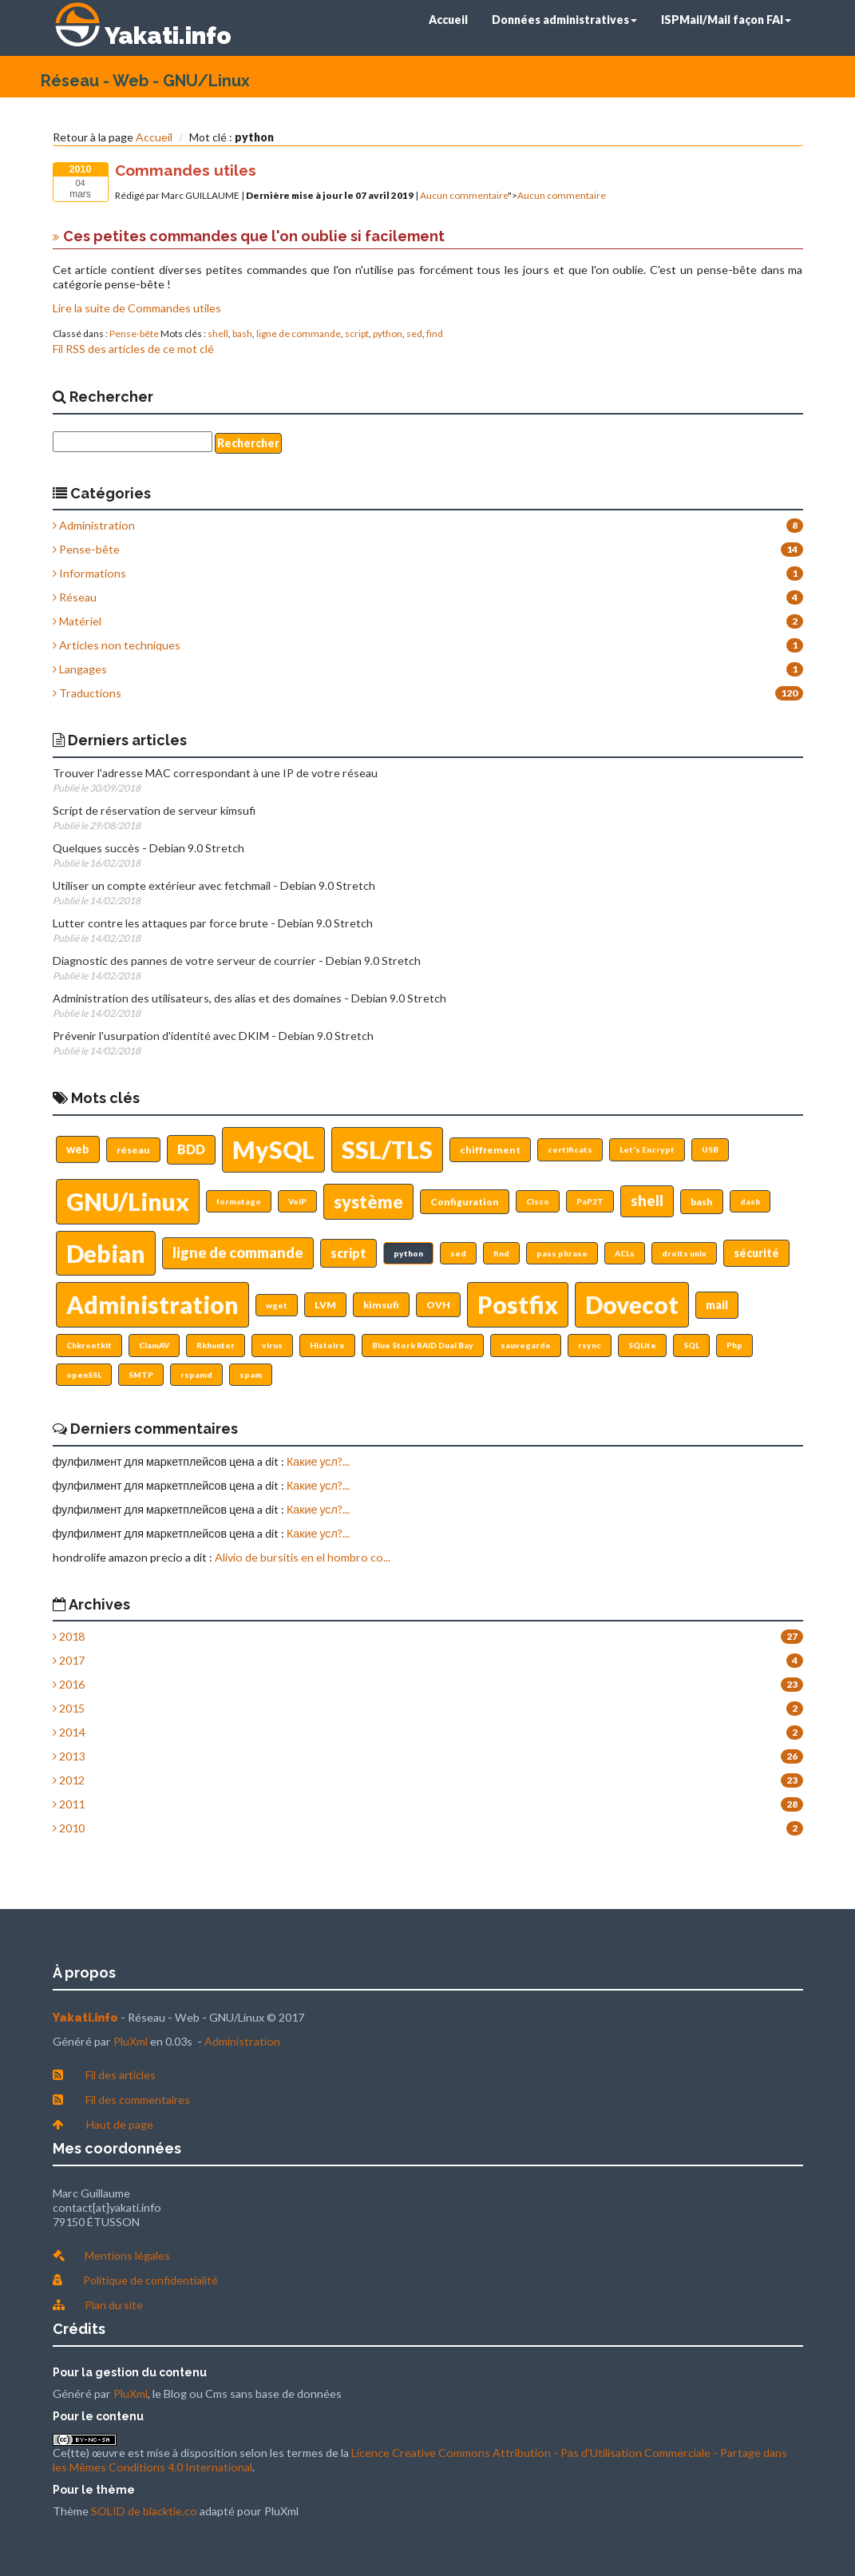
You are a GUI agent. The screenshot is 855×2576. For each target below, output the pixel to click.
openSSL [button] (83, 1374)
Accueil (448, 19)
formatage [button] (238, 1201)
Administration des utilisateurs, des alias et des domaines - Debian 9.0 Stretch (249, 998)
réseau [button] (133, 1150)
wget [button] (276, 1305)
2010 (69, 1828)
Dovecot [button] (632, 1304)
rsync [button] (589, 1345)
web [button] (77, 1149)
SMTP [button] (141, 1374)
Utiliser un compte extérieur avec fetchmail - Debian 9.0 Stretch (214, 885)
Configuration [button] (464, 1202)
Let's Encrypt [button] (647, 1149)
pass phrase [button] (562, 1253)
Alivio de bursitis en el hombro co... (302, 1557)
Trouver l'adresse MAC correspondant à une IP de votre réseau (215, 773)
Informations (89, 573)
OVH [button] (438, 1305)
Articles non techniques (116, 645)
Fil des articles (120, 2075)
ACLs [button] (625, 1253)
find (434, 333)
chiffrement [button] (490, 1150)
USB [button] (710, 1149)
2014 (69, 1732)
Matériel (77, 621)
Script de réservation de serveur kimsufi (154, 810)
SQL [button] (691, 1345)
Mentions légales (127, 2255)
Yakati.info (168, 36)
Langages (80, 669)
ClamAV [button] (154, 1345)
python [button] (408, 1253)
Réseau (75, 597)
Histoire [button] (327, 1345)
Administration (94, 525)
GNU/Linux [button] (127, 1201)
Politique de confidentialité (150, 2280)
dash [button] (750, 1201)
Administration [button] (152, 1304)
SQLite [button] (642, 1345)
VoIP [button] (297, 1201)
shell (218, 333)
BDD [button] (191, 1149)
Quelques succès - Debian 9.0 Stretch (148, 848)
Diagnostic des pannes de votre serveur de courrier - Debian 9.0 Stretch (237, 960)
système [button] (368, 1202)
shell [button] (647, 1200)
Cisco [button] (537, 1201)
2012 (69, 1780)
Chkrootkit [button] (89, 1345)
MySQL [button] (273, 1149)
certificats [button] (570, 1149)
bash (242, 333)
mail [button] (717, 1305)
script (357, 333)
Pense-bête (134, 333)
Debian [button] (105, 1253)
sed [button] (458, 1253)
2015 (69, 1708)
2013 (69, 1756)
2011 (69, 1804)
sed (414, 333)
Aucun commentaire (464, 195)
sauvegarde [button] (526, 1345)
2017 (69, 1660)
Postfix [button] (517, 1304)
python (387, 333)
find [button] (501, 1253)
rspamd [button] (196, 1374)
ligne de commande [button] (237, 1252)
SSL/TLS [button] (387, 1149)
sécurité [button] (756, 1253)
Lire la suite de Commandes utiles (137, 308)
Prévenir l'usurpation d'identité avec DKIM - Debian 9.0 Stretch (213, 1035)
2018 (69, 1636)
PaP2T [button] (590, 1201)
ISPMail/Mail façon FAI (726, 19)
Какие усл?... (318, 1461)
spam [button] (250, 1374)
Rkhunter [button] (215, 1345)
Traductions (87, 693)
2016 (69, 1684)
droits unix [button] (684, 1253)
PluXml (130, 2041)
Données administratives (564, 19)
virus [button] (272, 1345)
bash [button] (702, 1202)
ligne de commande (298, 333)
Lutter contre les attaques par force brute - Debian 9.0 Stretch (213, 923)
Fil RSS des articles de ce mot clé (133, 348)
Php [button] (734, 1345)
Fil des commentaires (137, 2099)
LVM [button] (325, 1305)
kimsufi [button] (381, 1305)
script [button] (348, 1252)
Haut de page (119, 2124)
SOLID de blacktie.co (144, 2511)
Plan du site (114, 2305)
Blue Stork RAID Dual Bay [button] (422, 1345)
